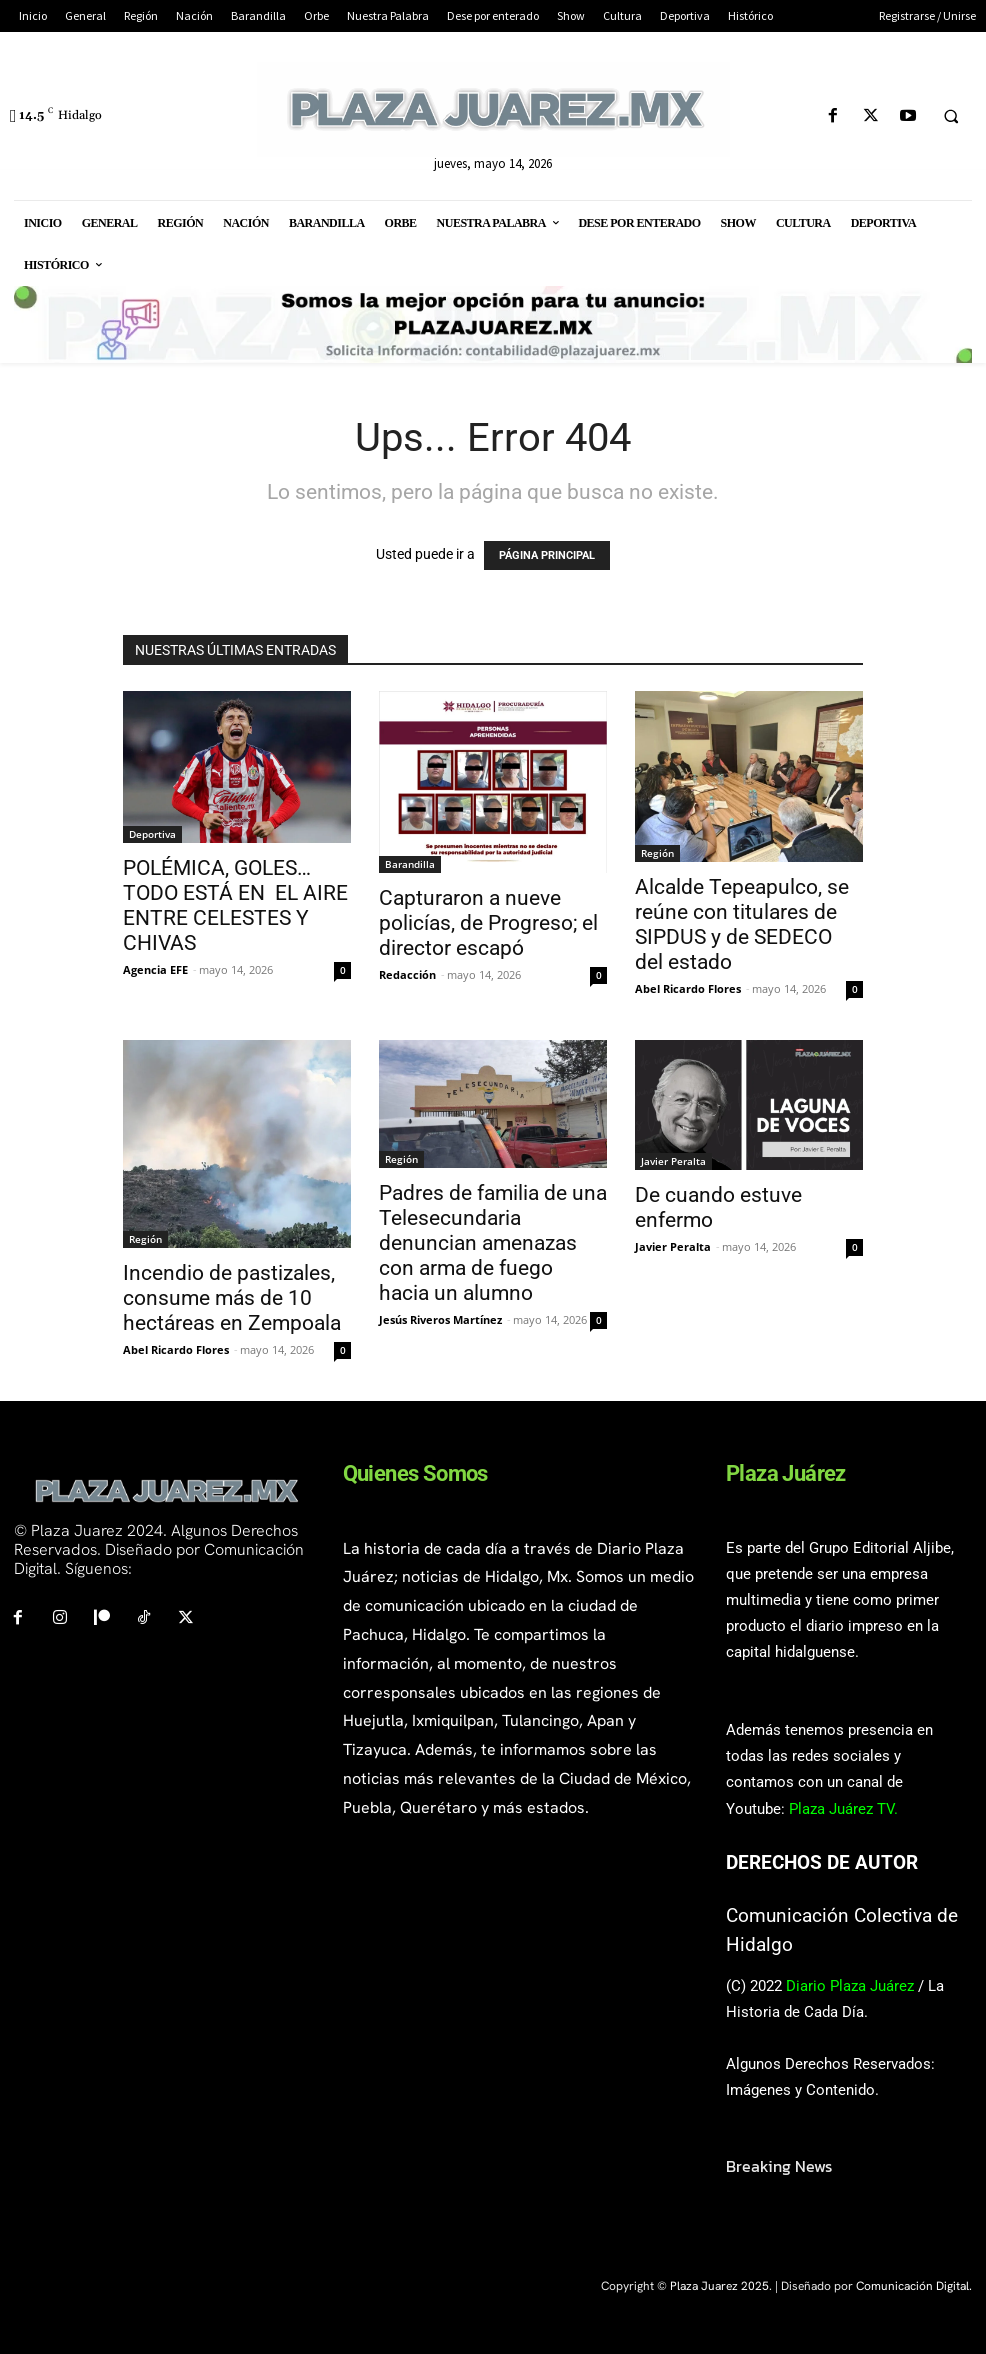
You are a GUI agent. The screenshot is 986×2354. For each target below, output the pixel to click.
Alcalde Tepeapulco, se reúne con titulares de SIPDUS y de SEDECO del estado (742, 924)
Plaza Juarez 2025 (719, 2286)
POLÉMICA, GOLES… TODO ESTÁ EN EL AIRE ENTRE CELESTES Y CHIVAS (235, 905)
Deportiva (152, 834)
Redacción (407, 974)
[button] (951, 117)
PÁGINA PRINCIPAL (547, 555)
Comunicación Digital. (914, 2286)
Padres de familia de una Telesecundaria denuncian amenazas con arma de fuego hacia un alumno (493, 1243)
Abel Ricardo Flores (688, 988)
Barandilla (410, 864)
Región (657, 853)
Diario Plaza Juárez (850, 1986)
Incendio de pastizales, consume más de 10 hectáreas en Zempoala (232, 1298)
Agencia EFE (155, 969)
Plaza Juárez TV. (843, 1809)
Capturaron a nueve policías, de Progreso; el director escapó (488, 923)
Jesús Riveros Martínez (440, 1319)
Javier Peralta (673, 1161)
